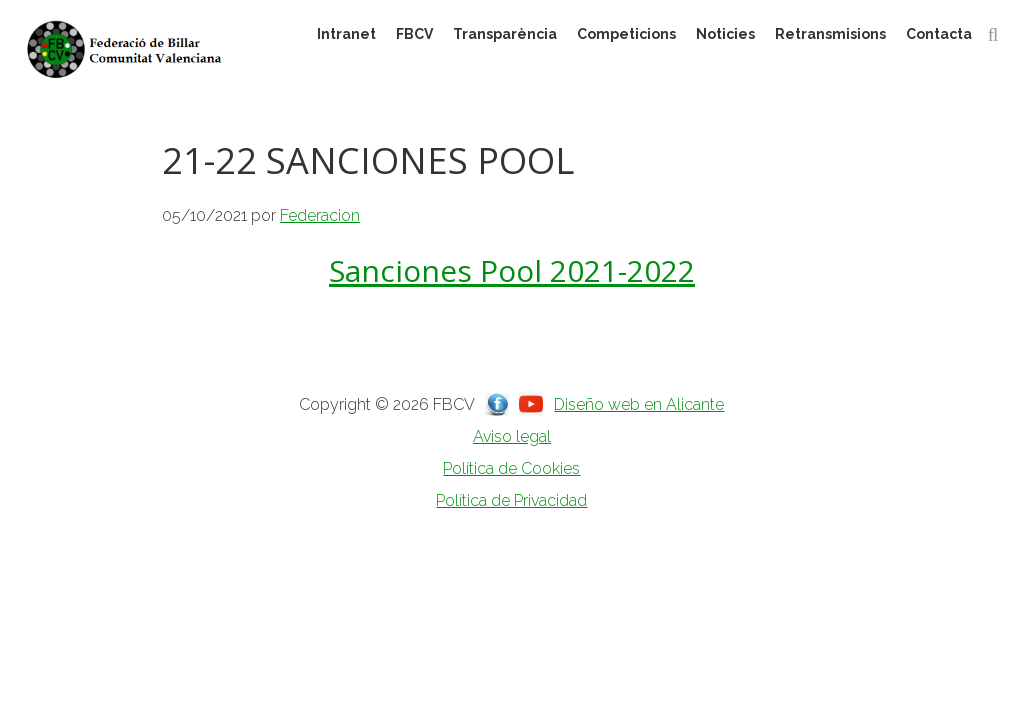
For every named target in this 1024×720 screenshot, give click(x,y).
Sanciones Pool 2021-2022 (512, 270)
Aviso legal (512, 436)
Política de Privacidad (511, 500)
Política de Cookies (511, 468)
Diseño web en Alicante (639, 404)
